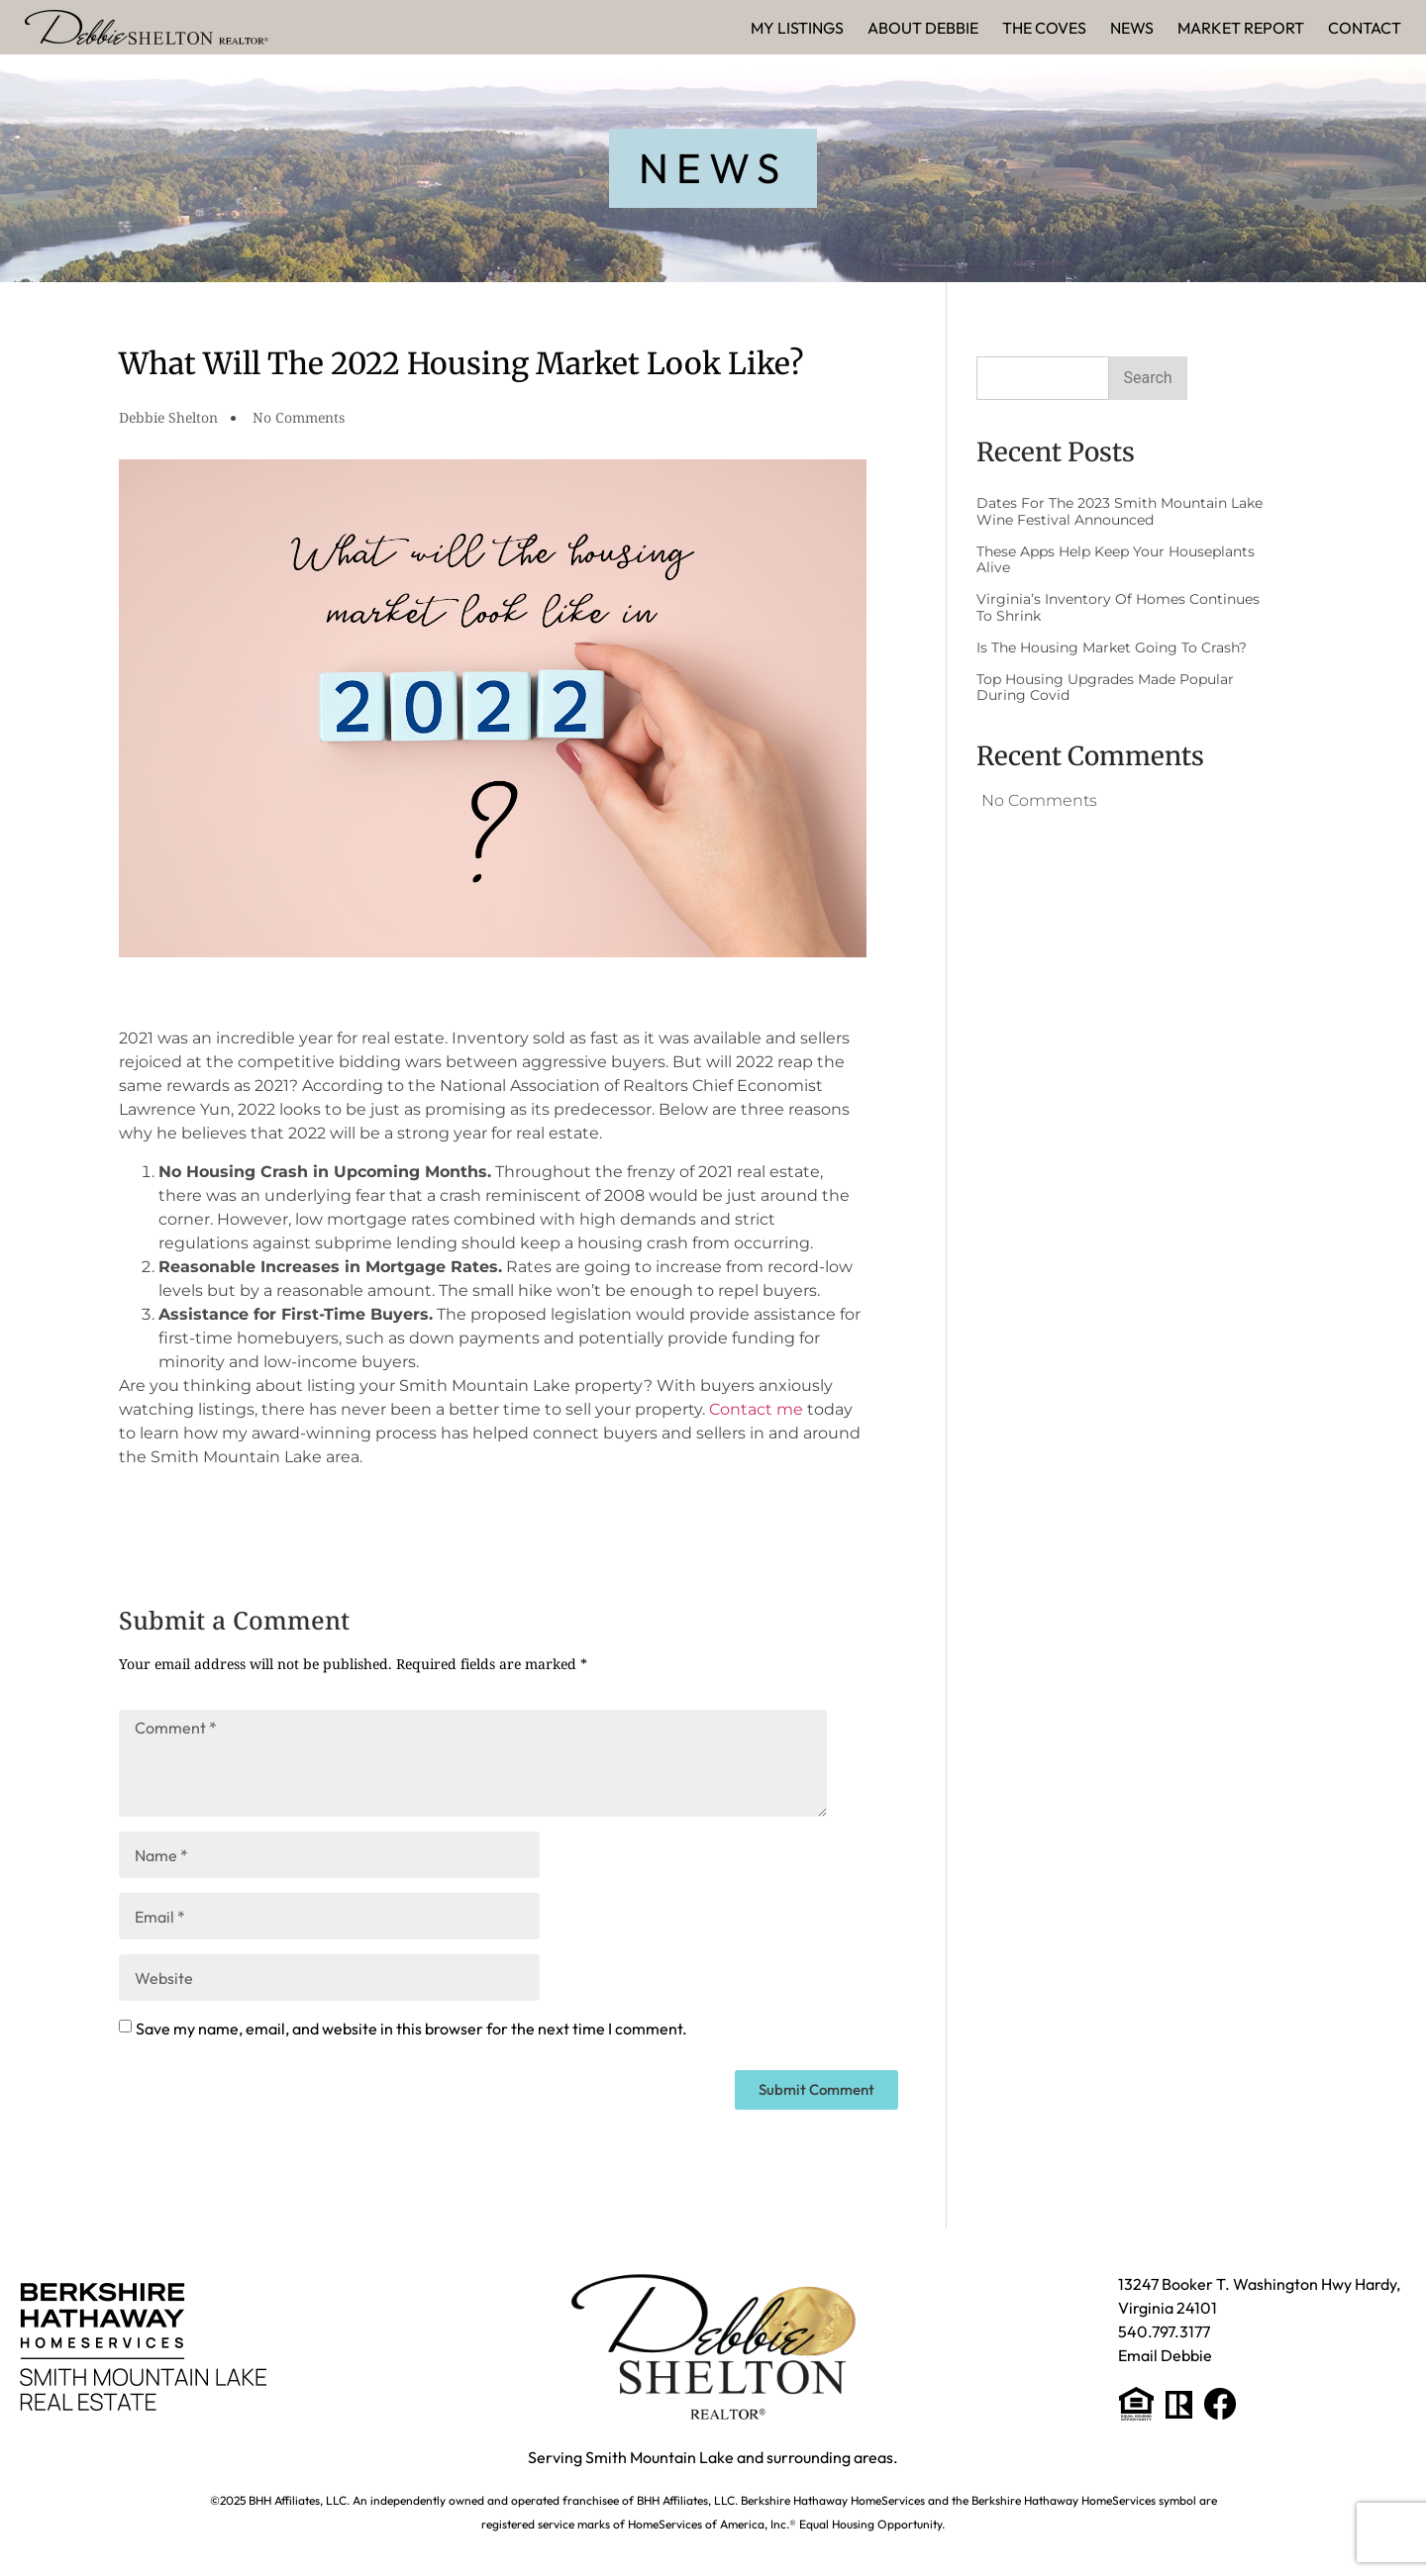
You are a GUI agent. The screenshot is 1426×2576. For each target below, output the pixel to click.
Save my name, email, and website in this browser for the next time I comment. (411, 2028)
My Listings (797, 28)
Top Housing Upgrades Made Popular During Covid (1105, 687)
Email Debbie (1165, 2355)
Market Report (1240, 28)
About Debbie (922, 28)
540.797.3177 (1164, 2331)
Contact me (756, 1409)
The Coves (1044, 28)
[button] (713, 168)
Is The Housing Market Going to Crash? (1111, 647)
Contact (1364, 28)
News (1132, 28)
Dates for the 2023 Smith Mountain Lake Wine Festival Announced (1119, 511)
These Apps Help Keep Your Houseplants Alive (1115, 560)
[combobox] (1042, 378)
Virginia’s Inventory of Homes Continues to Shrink (1118, 607)
